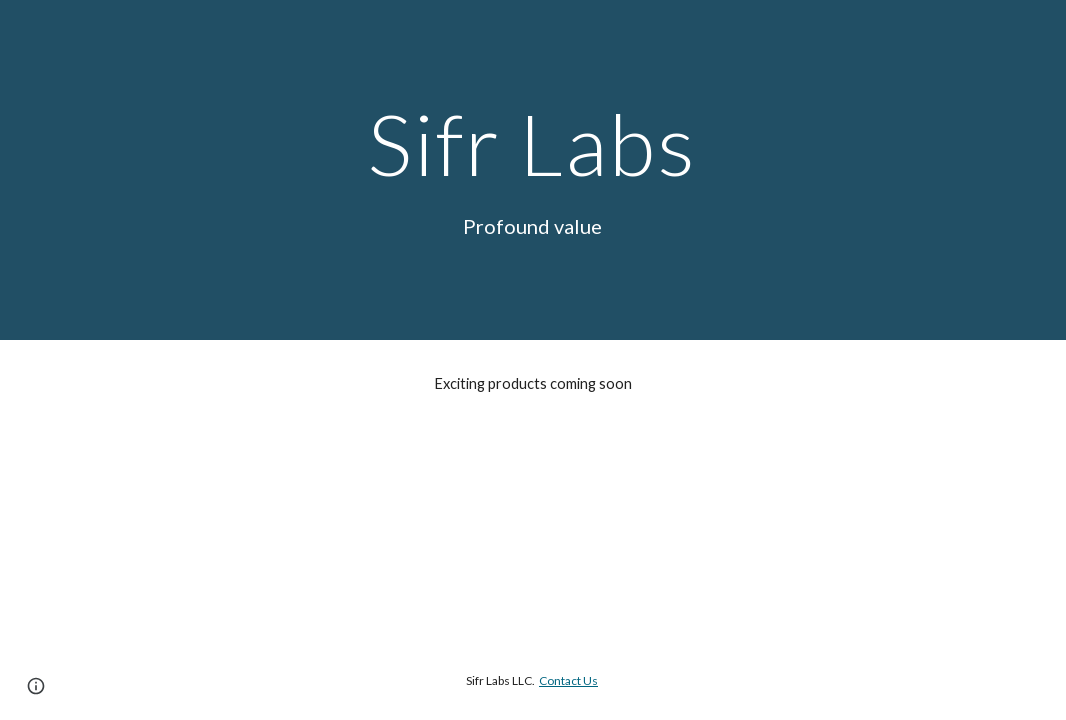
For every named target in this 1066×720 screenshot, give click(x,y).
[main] (533, 143)
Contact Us (568, 680)
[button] (36, 686)
